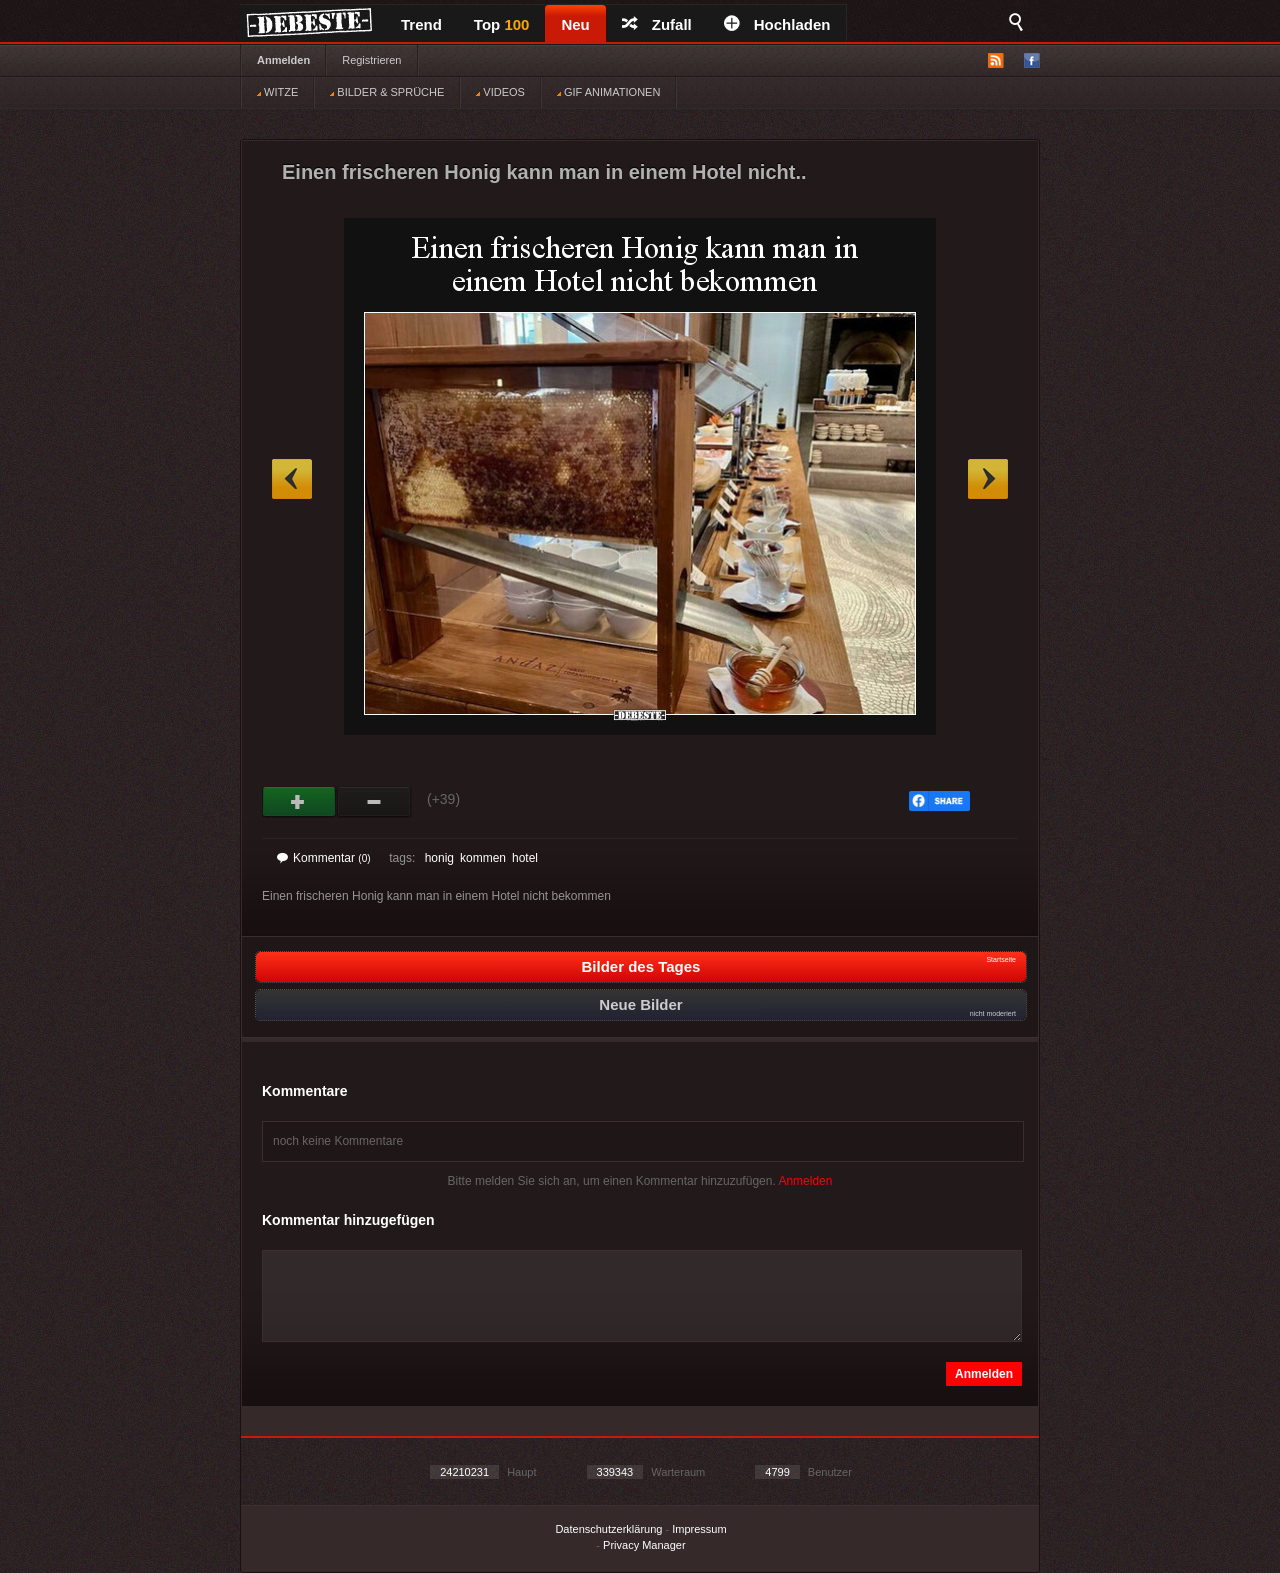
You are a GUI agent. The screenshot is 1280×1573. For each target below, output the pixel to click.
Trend (421, 24)
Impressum (699, 1529)
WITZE (277, 92)
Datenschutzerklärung (608, 1529)
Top (502, 24)
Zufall (657, 24)
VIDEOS (500, 92)
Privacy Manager (644, 1545)
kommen (483, 858)
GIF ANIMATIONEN (608, 92)
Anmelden (283, 60)
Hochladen (777, 24)
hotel (525, 858)
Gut (299, 802)
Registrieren (371, 60)
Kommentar (324, 858)
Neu (575, 24)
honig (439, 858)
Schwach (374, 802)
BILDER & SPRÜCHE (387, 92)
